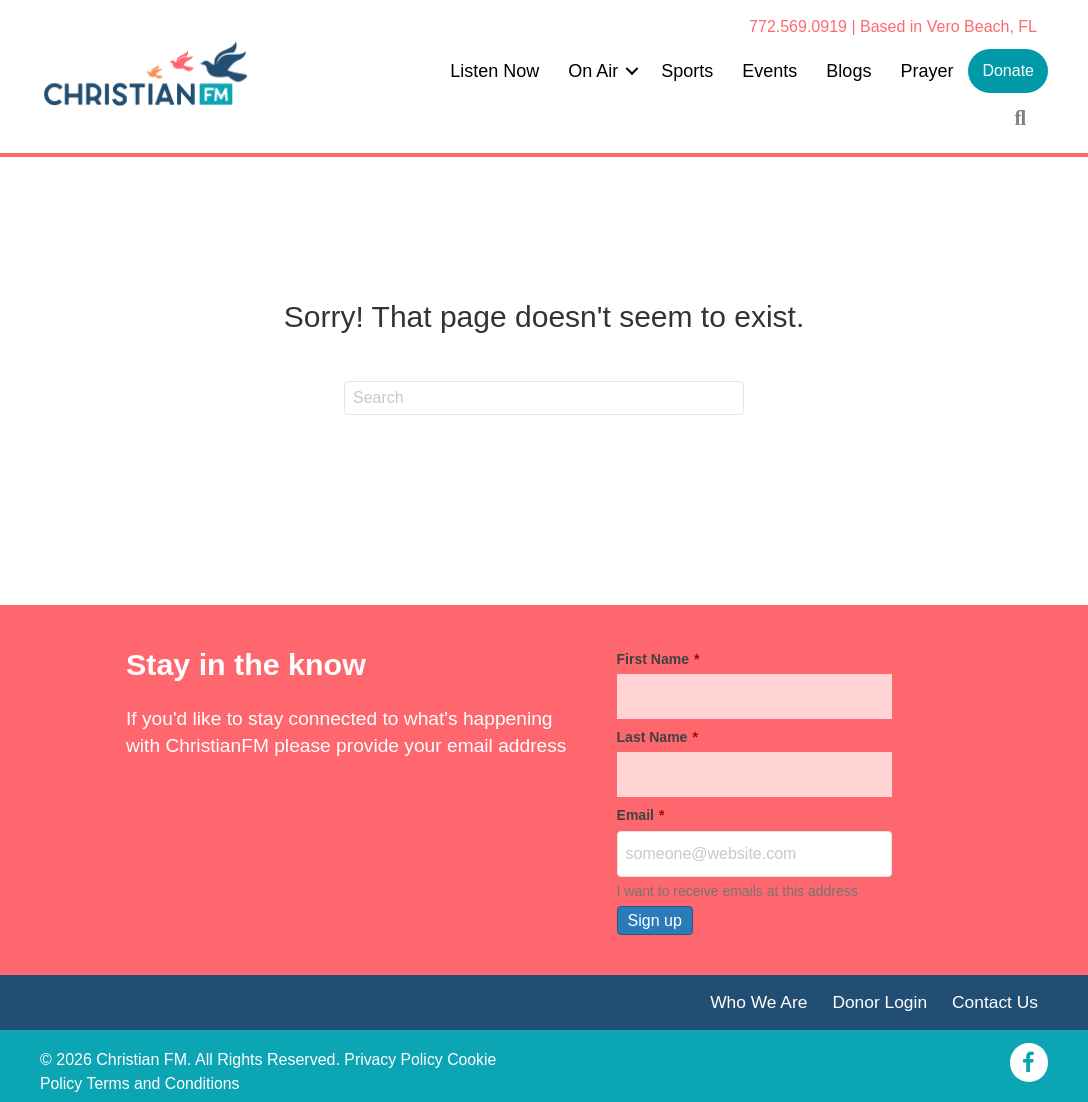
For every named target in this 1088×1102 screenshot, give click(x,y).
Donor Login (878, 1002)
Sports (687, 71)
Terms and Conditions (164, 1084)
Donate (1008, 70)
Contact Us (994, 1002)
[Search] (544, 398)
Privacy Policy (394, 1060)
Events (769, 71)
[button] (632, 71)
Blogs (848, 71)
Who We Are (756, 1002)
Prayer (926, 71)
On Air (593, 71)
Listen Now (494, 71)
